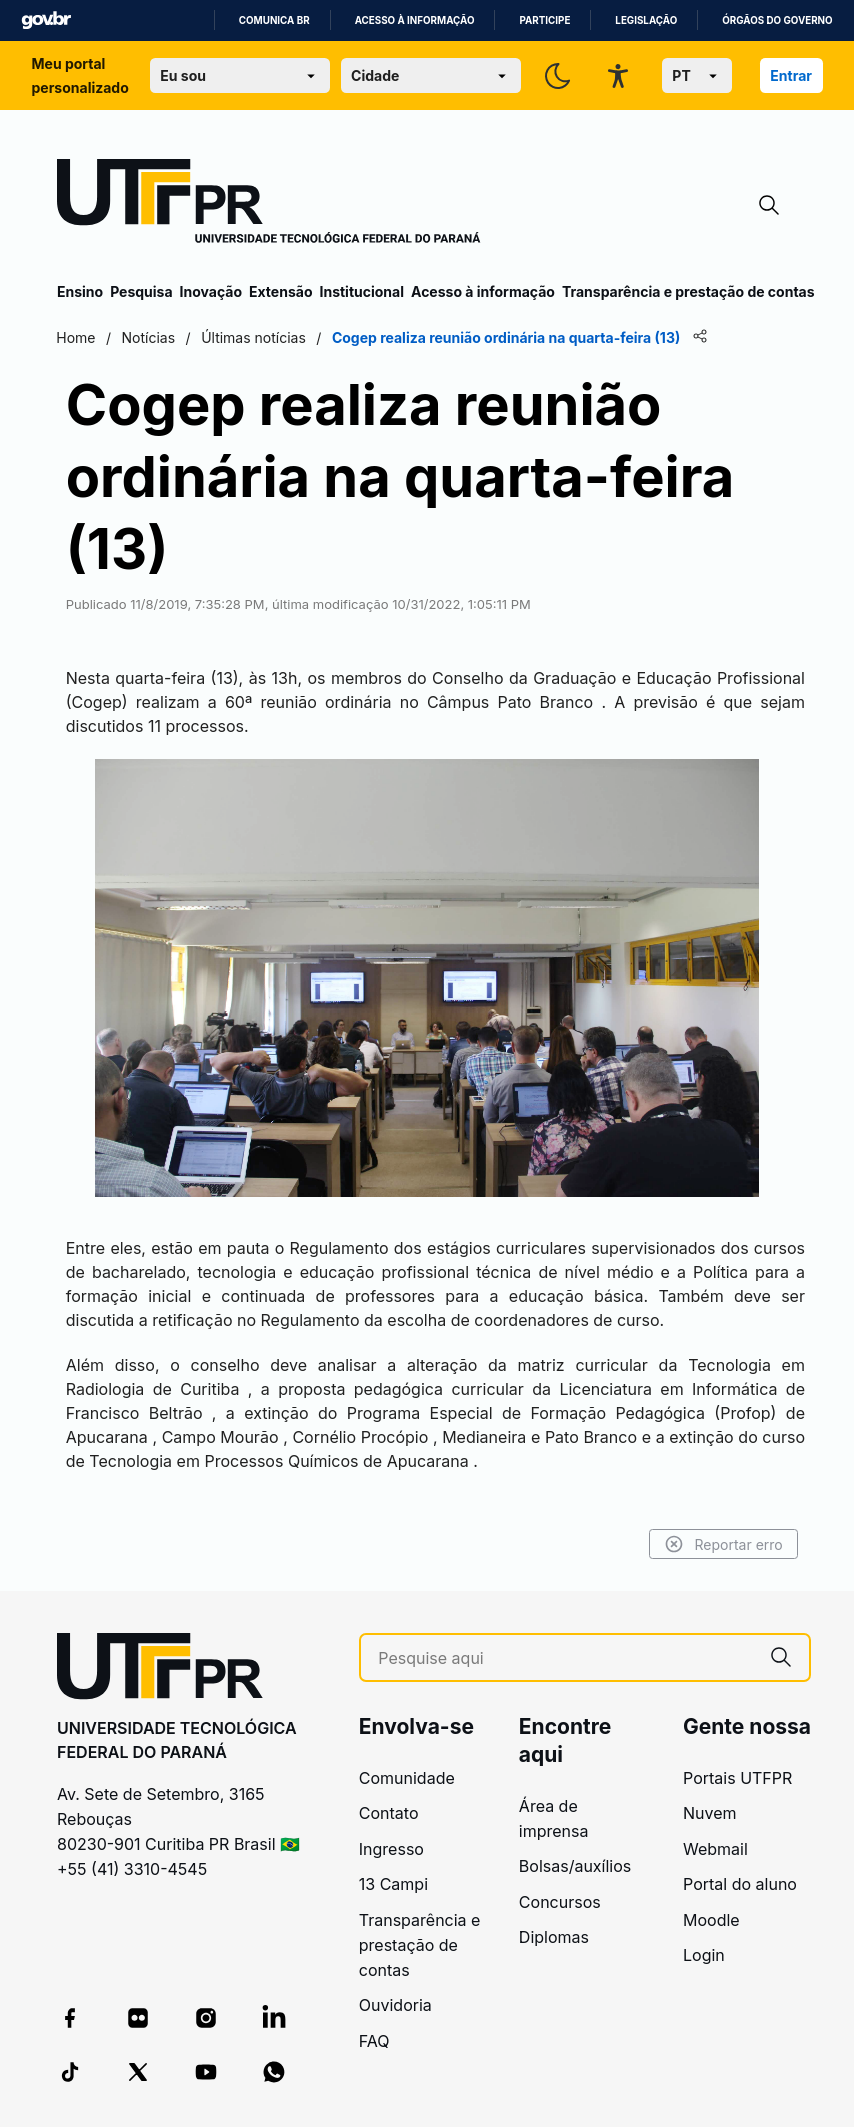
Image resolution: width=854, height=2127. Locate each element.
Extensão (280, 291)
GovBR (46, 20)
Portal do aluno (740, 1884)
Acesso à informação (415, 20)
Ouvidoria (395, 2005)
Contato (389, 1813)
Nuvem (710, 1813)
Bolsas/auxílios (575, 1866)
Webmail (715, 1849)
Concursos (560, 1902)
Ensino (80, 291)
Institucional (361, 291)
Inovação (211, 291)
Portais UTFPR (737, 1778)
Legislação (646, 20)
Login (704, 1955)
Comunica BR (274, 20)
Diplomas (554, 1937)
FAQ (374, 2041)
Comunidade (407, 1778)
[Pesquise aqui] (565, 1658)
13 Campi (393, 1884)
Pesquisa (141, 291)
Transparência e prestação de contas (688, 291)
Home (76, 337)
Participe (544, 20)
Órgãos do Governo (777, 20)
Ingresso (391, 1849)
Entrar (791, 75)
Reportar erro (722, 1544)
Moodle (711, 1920)
